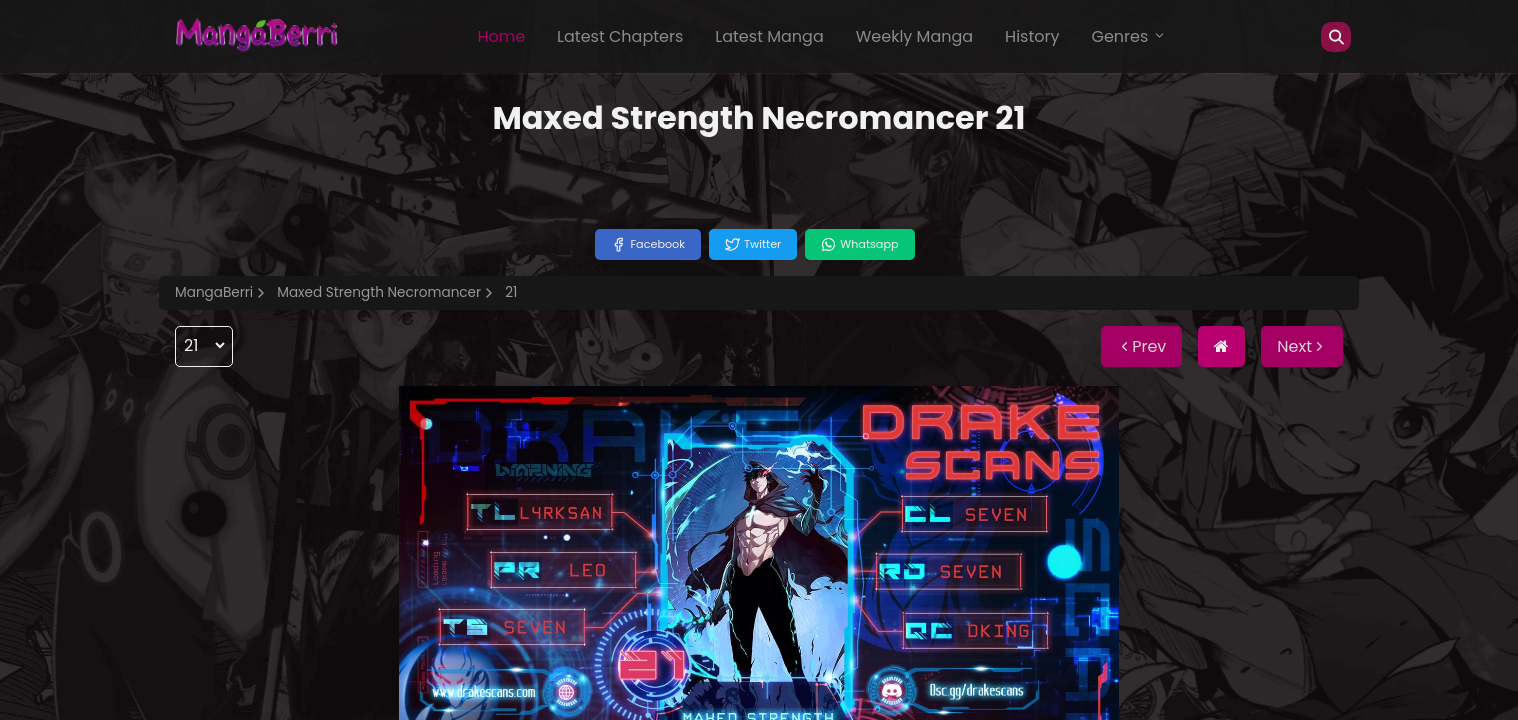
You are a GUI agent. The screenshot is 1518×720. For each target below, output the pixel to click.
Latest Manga (769, 36)
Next (1302, 346)
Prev (1141, 346)
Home (501, 36)
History (1032, 36)
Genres (1129, 36)
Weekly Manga (914, 36)
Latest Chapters (620, 36)
